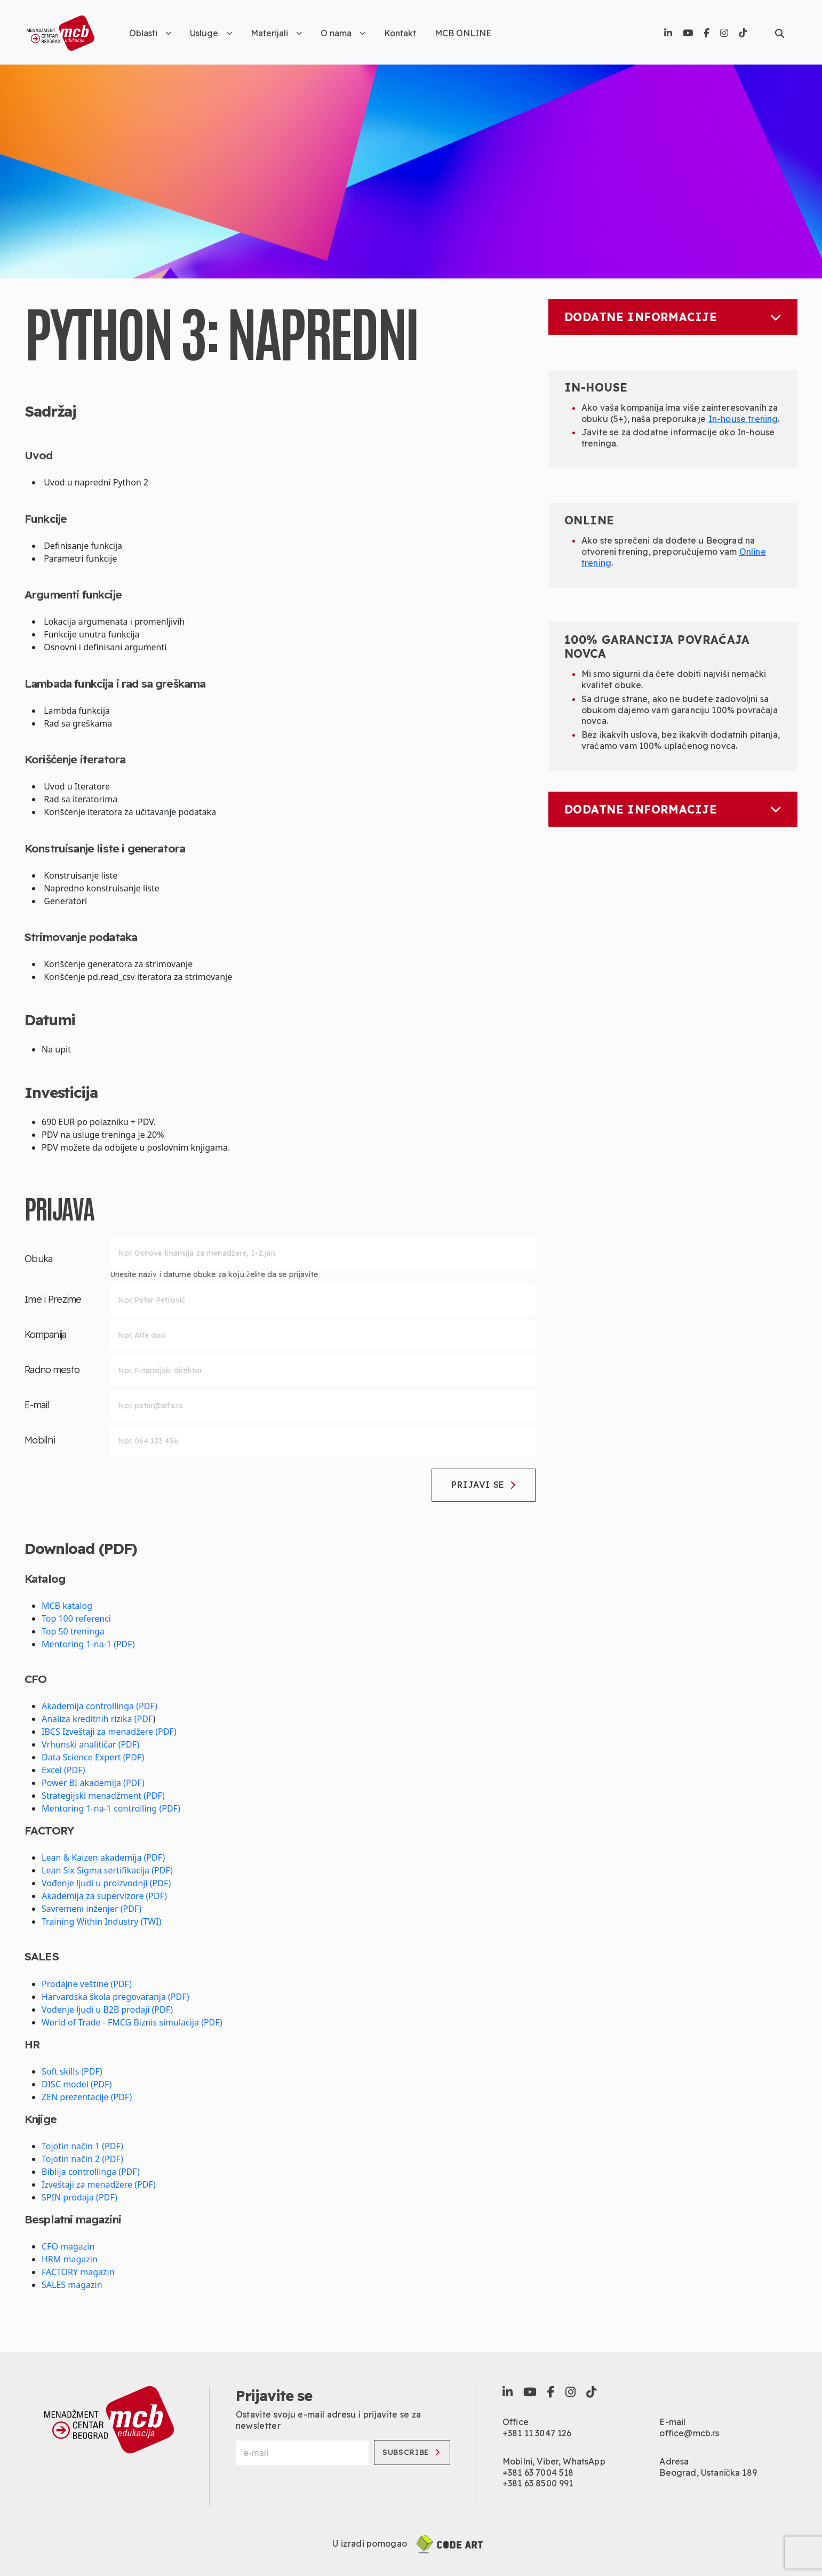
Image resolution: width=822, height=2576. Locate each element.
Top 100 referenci (76, 1618)
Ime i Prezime (53, 1299)
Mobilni (40, 1440)
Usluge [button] (211, 33)
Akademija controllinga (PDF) (99, 1706)
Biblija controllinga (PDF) (91, 2172)
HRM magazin (70, 2259)
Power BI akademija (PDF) (93, 1783)
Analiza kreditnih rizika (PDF (97, 1719)
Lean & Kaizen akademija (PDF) (103, 1857)
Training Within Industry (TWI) (101, 1921)
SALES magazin (72, 2285)
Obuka (38, 1259)
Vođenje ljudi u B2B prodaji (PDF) (107, 2009)
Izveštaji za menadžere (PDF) (99, 2184)
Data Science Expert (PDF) (93, 1757)
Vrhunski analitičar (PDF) (90, 1744)
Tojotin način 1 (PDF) (82, 2146)
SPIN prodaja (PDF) (79, 2197)
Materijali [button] (276, 33)
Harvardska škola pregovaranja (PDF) (115, 1997)
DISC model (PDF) (77, 2084)
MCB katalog (67, 1606)
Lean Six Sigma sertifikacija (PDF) (107, 1870)
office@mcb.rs (689, 2433)
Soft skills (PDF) (72, 2071)
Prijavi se (483, 1484)
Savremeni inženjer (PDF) (91, 1909)
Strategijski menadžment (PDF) (103, 1795)
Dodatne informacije (672, 317)
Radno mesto (52, 1369)
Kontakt (400, 33)
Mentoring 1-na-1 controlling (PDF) (111, 1808)
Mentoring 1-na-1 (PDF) (88, 1644)
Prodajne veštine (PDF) (87, 1984)
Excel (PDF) (63, 1770)
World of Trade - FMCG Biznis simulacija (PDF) (132, 2022)
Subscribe (411, 2452)
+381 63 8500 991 (537, 2483)
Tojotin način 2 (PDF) (82, 2159)
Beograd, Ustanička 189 (708, 2472)
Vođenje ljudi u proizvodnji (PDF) (106, 1883)
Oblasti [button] (150, 33)
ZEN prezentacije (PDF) (87, 2097)
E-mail (37, 1405)
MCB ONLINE (463, 33)
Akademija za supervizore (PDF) (104, 1896)
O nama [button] (343, 33)
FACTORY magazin (78, 2272)
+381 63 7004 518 (538, 2472)
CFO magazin (68, 2246)
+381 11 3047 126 (537, 2433)
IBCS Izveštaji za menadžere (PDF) (109, 1731)
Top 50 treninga (73, 1631)
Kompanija (46, 1334)
